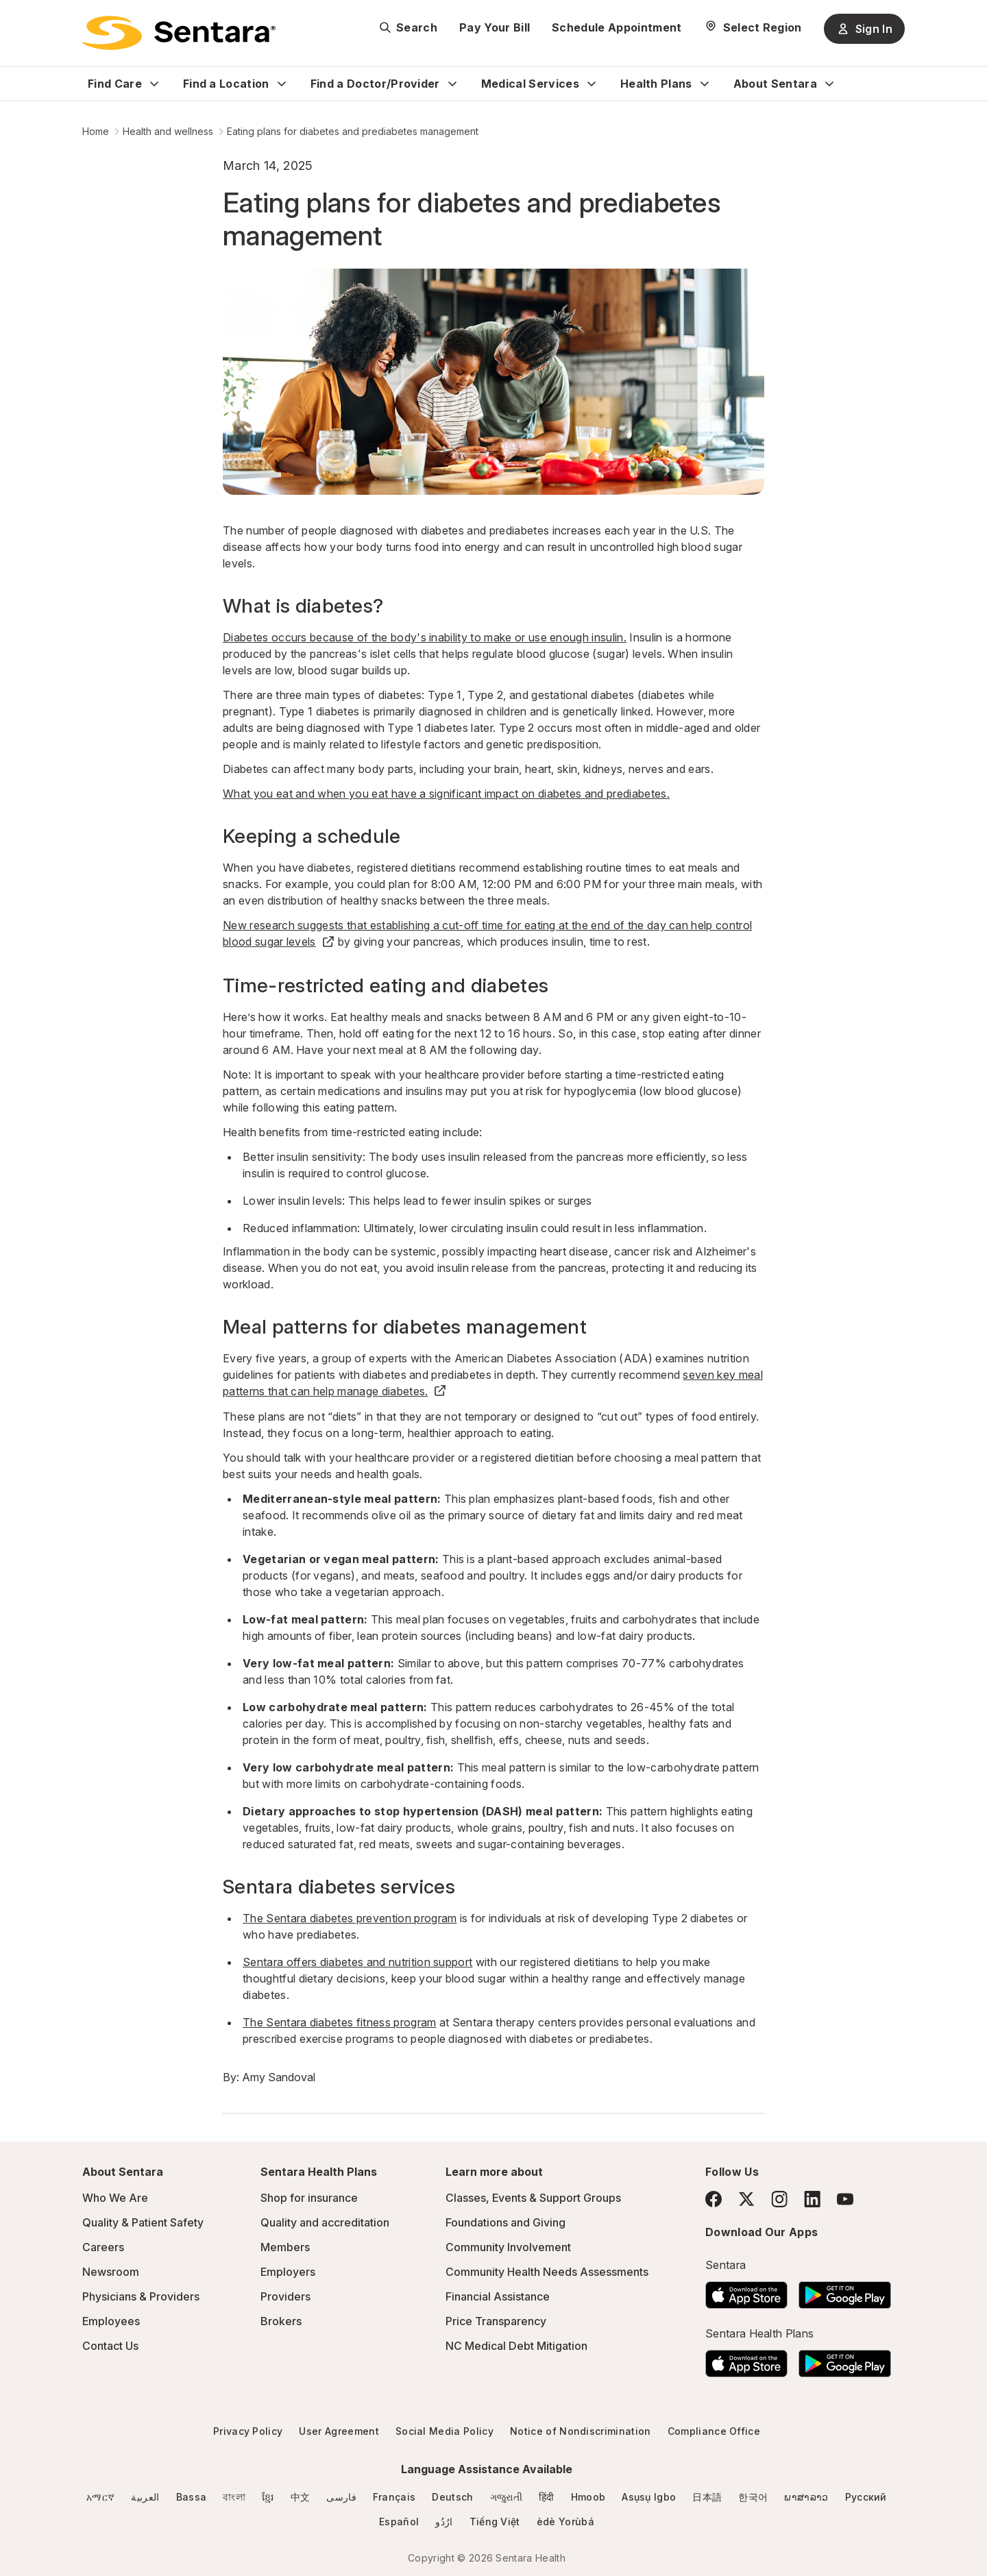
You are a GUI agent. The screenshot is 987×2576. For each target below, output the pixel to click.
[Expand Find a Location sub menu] (282, 83)
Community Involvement (508, 2247)
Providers (285, 2296)
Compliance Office (714, 2431)
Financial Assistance (498, 2296)
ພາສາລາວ (806, 2497)
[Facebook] (713, 2199)
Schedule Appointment (616, 27)
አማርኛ (100, 2497)
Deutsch (452, 2497)
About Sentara (775, 83)
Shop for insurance (309, 2198)
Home (95, 131)
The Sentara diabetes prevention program (349, 1918)
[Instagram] (779, 2199)
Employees (111, 2321)
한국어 (753, 2497)
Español (399, 2521)
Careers (103, 2247)
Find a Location (226, 83)
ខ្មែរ (268, 2497)
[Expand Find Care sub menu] (154, 83)
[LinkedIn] (812, 2199)
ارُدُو (443, 2521)
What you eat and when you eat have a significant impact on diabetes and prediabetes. (446, 793)
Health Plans (656, 83)
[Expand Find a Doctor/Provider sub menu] (452, 83)
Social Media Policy (444, 2431)
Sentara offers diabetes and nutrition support (357, 1962)
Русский (866, 2497)
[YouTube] (845, 2199)
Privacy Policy (247, 2431)
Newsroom (110, 2272)
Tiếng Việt (495, 2521)
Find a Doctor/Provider (375, 83)
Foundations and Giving (505, 2222)
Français (394, 2497)
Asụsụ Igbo (649, 2497)
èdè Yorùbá (565, 2521)
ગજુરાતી (506, 2497)
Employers (287, 2272)
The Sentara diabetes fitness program (340, 2022)
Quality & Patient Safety (143, 2222)
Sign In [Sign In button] (864, 29)
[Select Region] (753, 27)
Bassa (191, 2497)
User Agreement (338, 2431)
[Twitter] (746, 2199)
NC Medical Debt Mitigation (516, 2346)
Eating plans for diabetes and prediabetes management (352, 131)
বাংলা (234, 2497)
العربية (145, 2497)
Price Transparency (496, 2321)
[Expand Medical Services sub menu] (591, 83)
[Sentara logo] (179, 33)
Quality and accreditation (324, 2222)
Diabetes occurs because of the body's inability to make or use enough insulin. (424, 637)
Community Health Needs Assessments (547, 2272)
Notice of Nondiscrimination (580, 2431)
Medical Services (530, 83)
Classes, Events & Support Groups (533, 2198)
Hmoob (588, 2497)
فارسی (341, 2497)
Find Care (115, 83)
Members (285, 2247)
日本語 (707, 2497)
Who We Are (115, 2198)
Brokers (281, 2321)
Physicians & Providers (140, 2296)
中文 (300, 2497)
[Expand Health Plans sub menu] (704, 83)
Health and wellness (168, 131)
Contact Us (110, 2346)
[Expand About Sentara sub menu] (829, 83)
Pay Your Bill (494, 27)
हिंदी (547, 2497)
